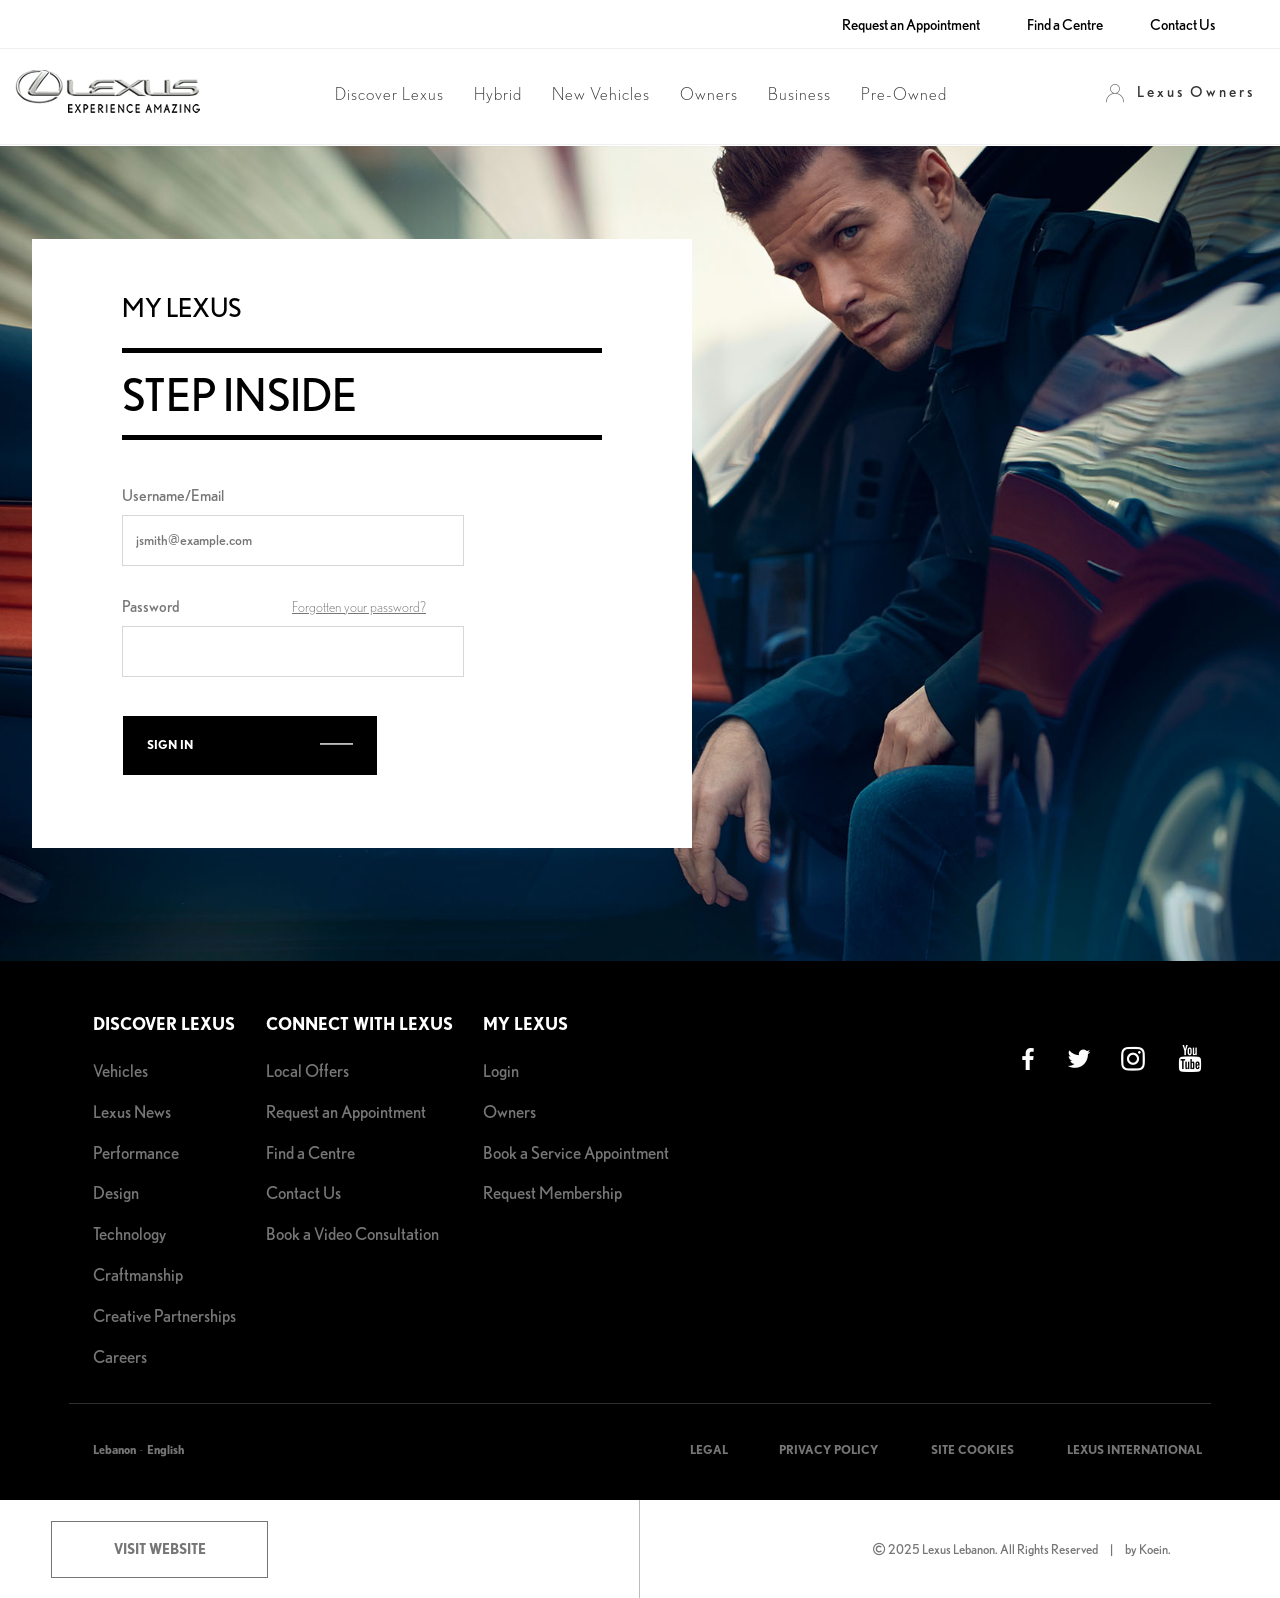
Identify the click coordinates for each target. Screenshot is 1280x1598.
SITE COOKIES (972, 1449)
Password (151, 606)
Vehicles (120, 1070)
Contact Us (1182, 24)
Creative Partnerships (164, 1315)
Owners (709, 94)
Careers (120, 1356)
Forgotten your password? (359, 608)
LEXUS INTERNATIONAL (1134, 1449)
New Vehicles (601, 94)
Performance (136, 1152)
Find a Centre (1065, 24)
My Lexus (525, 1023)
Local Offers (307, 1070)
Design (116, 1192)
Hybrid (498, 94)
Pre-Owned (904, 94)
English (165, 1449)
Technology (129, 1233)
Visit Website (160, 1549)
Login (501, 1070)
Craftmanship (138, 1274)
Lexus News (132, 1111)
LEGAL (709, 1449)
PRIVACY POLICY (828, 1449)
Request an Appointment (911, 24)
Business (799, 94)
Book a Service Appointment (576, 1152)
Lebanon (114, 1449)
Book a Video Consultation (352, 1233)
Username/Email (173, 495)
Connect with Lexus (359, 1023)
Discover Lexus (389, 94)
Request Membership (552, 1192)
